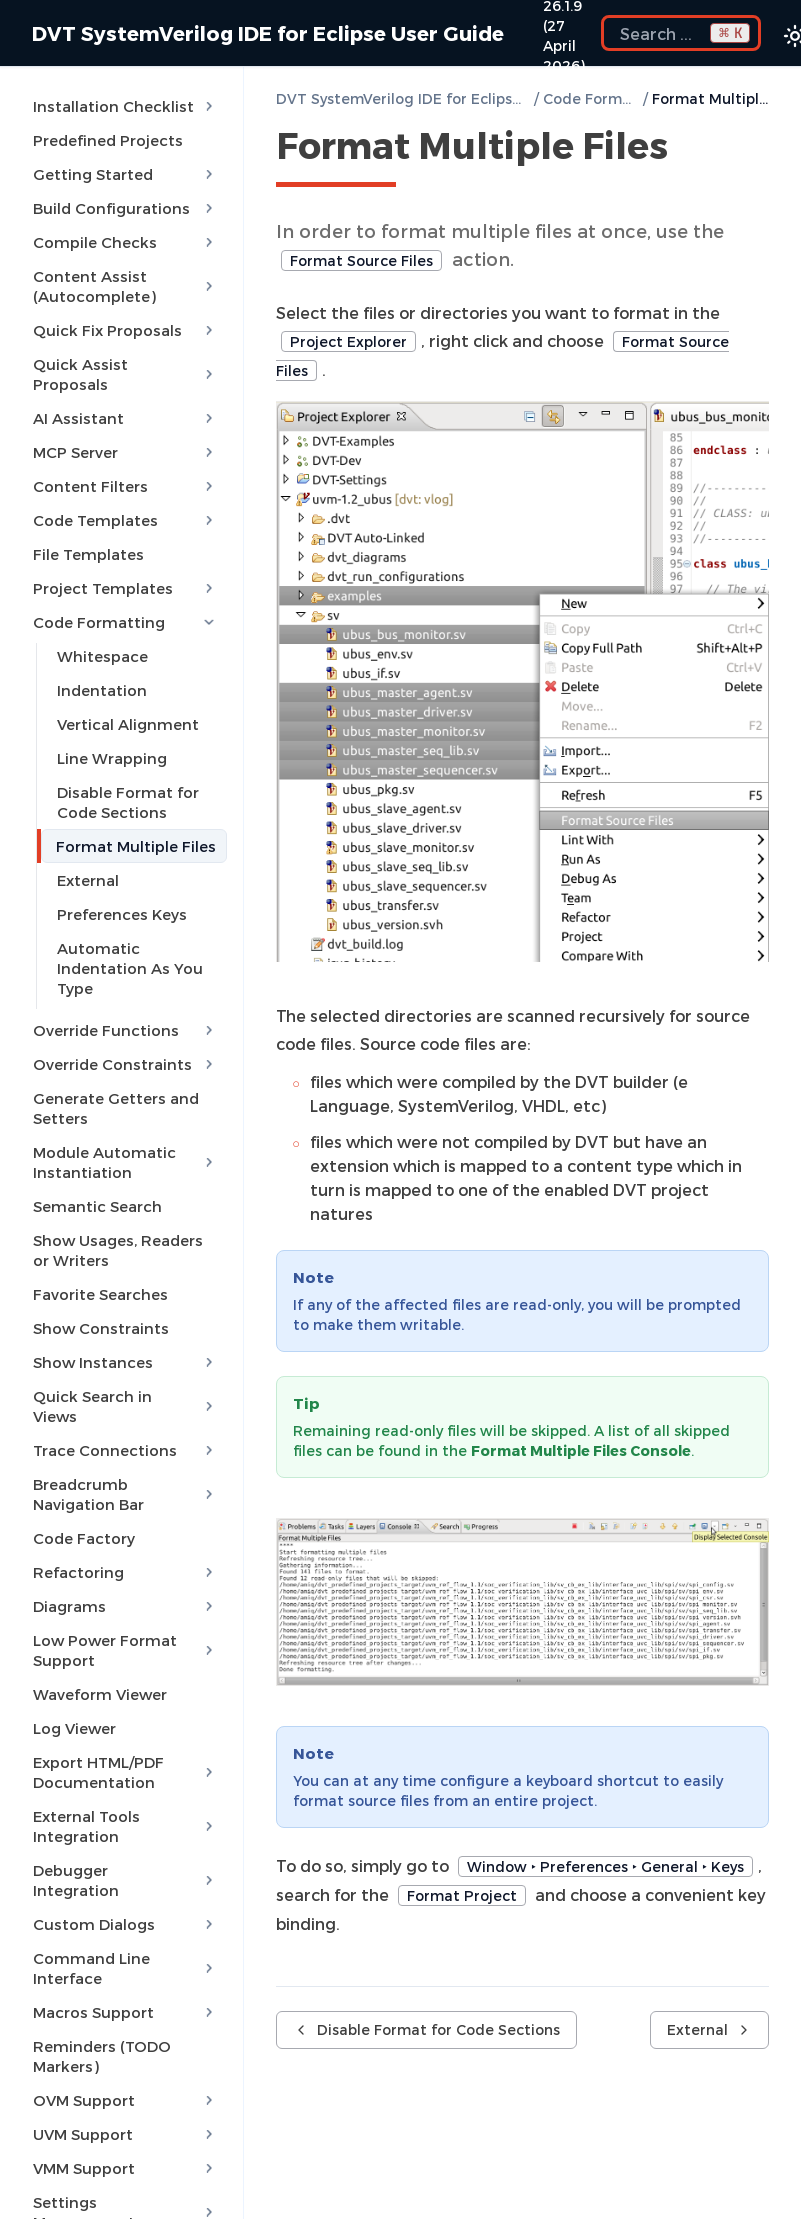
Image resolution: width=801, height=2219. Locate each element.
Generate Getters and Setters (116, 1108)
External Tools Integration (125, 1826)
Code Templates (125, 520)
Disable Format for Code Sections (128, 802)
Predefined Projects (108, 140)
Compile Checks (125, 242)
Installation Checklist (125, 106)
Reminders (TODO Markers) (102, 2056)
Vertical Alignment (128, 724)
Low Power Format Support (125, 1650)
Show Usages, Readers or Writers (118, 1250)
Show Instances (125, 1362)
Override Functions (125, 1030)
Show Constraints (101, 1328)
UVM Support (125, 2134)
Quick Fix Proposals (125, 330)
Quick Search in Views (125, 1406)
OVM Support (125, 2100)
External (88, 880)
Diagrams (125, 1606)
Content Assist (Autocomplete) (125, 286)
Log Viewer (74, 1728)
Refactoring (125, 1572)
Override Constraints (125, 1064)
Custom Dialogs (125, 1924)
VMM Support (125, 2168)
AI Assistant (125, 418)
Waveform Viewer (100, 1694)
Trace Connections (125, 1450)
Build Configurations (125, 208)
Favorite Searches (100, 1294)
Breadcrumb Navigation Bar (125, 1494)
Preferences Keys (122, 914)
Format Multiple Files (136, 846)
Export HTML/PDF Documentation (125, 1772)
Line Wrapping (112, 758)
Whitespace (102, 656)
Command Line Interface (125, 1968)
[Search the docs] (681, 33)
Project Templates (125, 588)
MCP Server (125, 452)
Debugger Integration (125, 1880)
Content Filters (125, 486)
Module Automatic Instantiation (125, 1162)
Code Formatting (125, 622)
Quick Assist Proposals (125, 374)
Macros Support (125, 2012)
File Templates (88, 554)
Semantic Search (97, 1206)
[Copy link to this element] (690, 149)
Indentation (102, 690)
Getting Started (125, 174)
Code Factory (84, 1538)
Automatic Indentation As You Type (130, 968)
